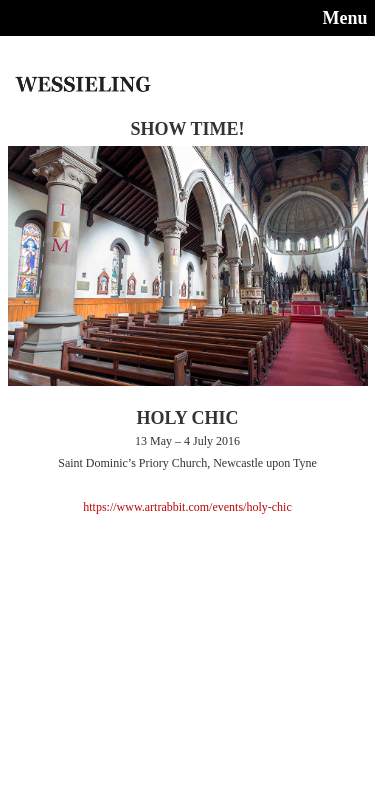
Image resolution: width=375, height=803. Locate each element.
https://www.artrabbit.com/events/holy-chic (187, 507)
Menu (345, 18)
